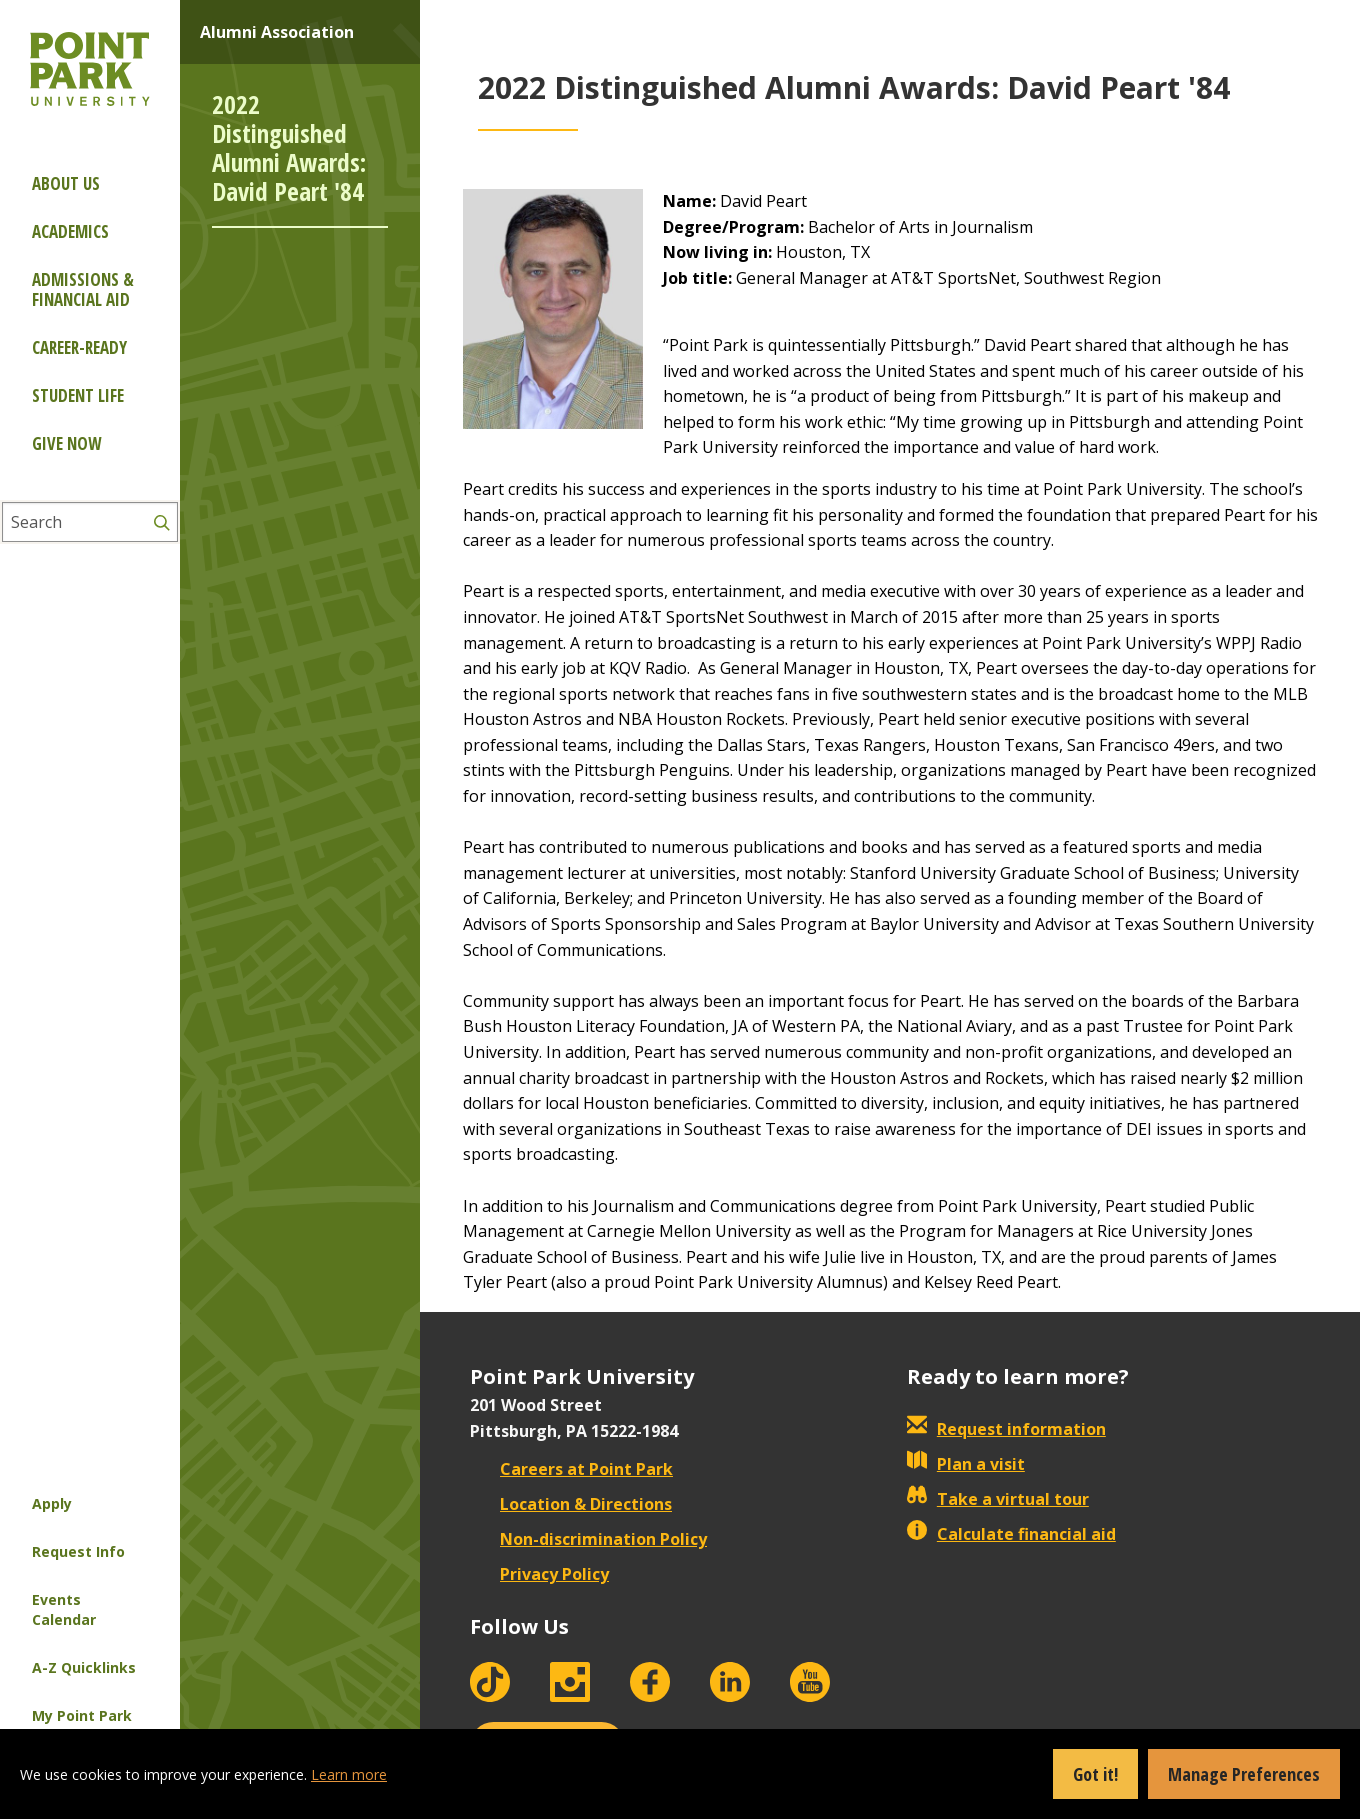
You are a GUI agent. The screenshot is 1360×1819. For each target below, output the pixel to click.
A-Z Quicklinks (84, 1667)
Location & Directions (571, 1504)
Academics (70, 231)
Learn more (349, 1774)
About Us (66, 183)
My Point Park (82, 1715)
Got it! (1095, 1774)
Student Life (78, 395)
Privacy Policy (539, 1574)
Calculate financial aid (1011, 1534)
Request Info (78, 1551)
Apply (52, 1503)
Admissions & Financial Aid (83, 289)
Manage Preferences (1244, 1774)
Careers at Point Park (571, 1469)
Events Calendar (64, 1609)
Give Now (66, 443)
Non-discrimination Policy (588, 1539)
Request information (1006, 1429)
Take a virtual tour (998, 1499)
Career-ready (79, 347)
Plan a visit (966, 1464)
